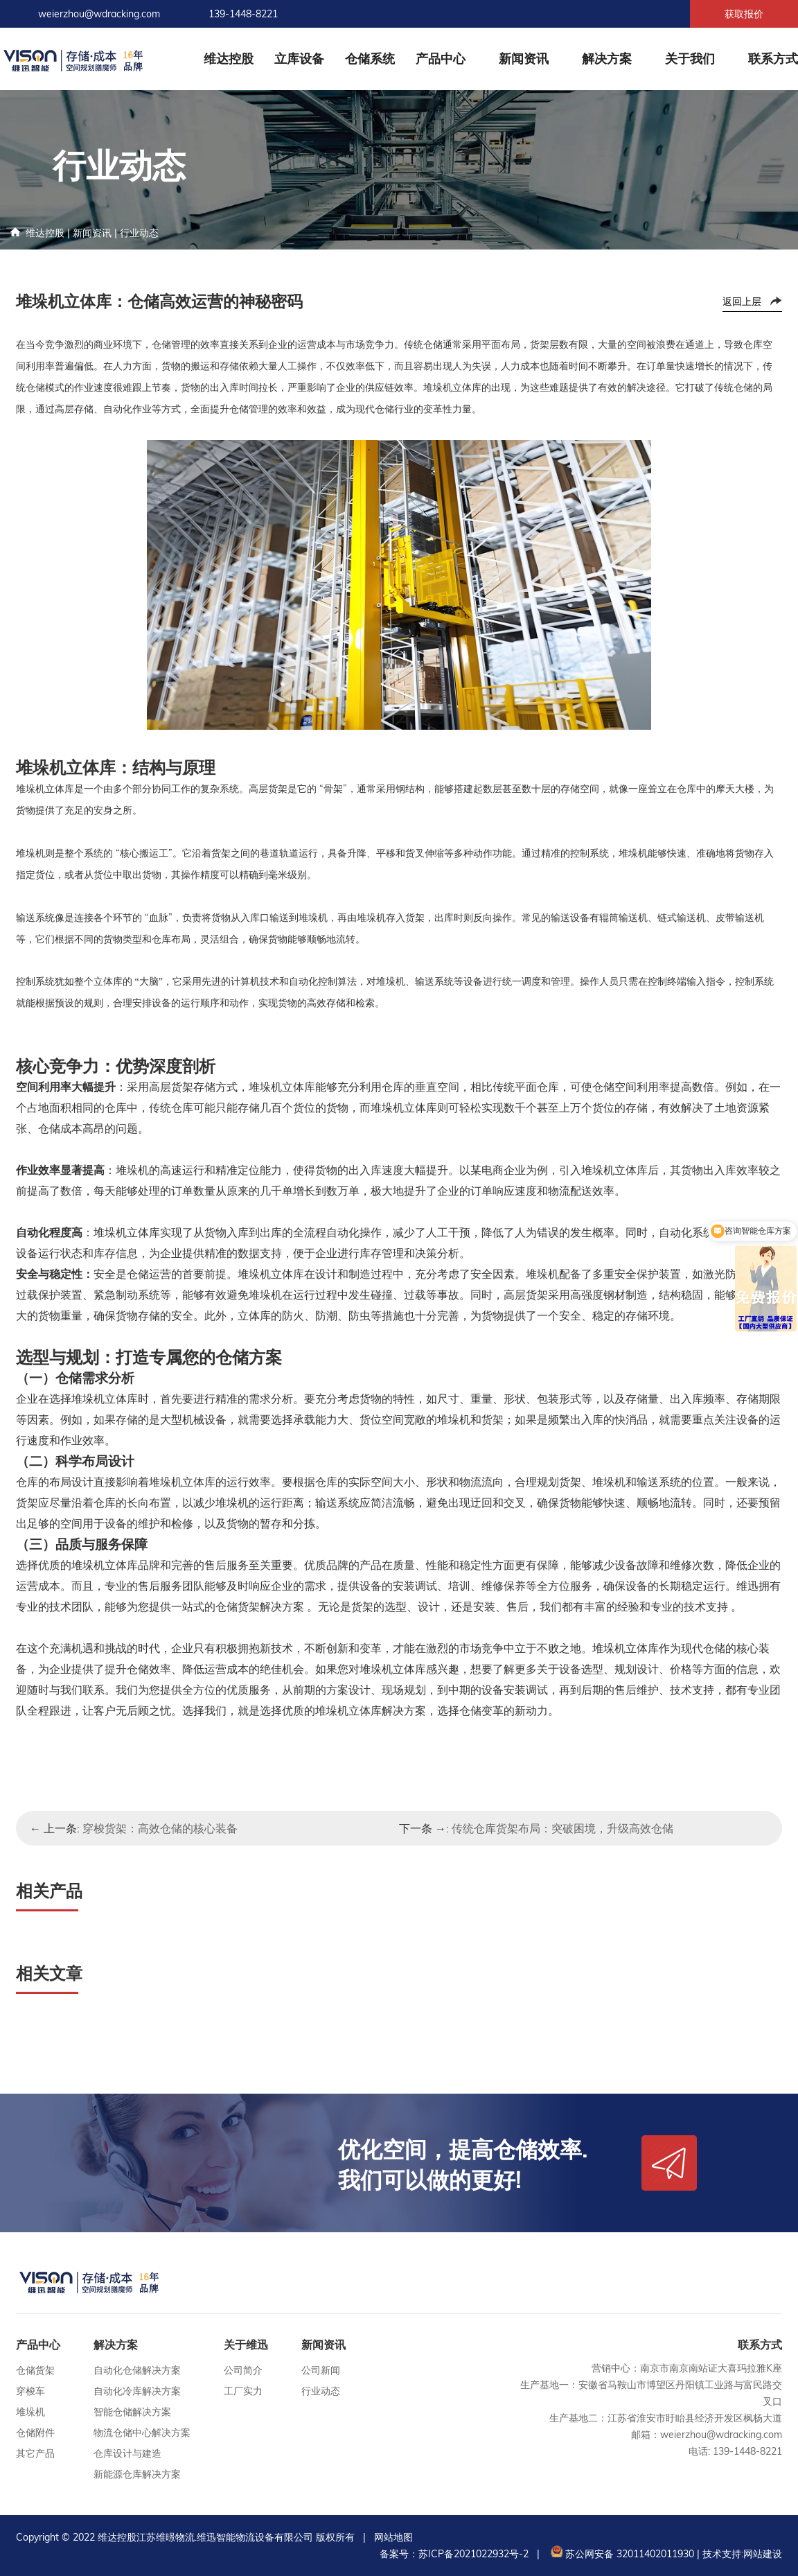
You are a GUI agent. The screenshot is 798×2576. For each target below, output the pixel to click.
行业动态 (139, 233)
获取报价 (744, 14)
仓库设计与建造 (127, 2453)
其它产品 (35, 2453)
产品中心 (441, 59)
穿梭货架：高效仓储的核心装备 (160, 1828)
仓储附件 (35, 2432)
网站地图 (393, 2537)
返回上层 (741, 301)
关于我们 (690, 59)
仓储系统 (370, 59)
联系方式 (773, 59)
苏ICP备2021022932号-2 (473, 2554)
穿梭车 (30, 2391)
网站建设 (762, 2554)
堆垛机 (30, 2412)
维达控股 (229, 59)
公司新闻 (320, 2370)
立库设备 (299, 59)
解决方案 (607, 59)
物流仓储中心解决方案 (142, 2432)
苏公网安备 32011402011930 (621, 2554)
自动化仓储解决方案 (137, 2370)
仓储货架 (35, 2370)
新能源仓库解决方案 (137, 2474)
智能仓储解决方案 (132, 2412)
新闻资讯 (524, 59)
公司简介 (243, 2370)
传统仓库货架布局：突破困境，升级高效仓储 (562, 1828)
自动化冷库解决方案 (137, 2391)
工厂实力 (243, 2391)
